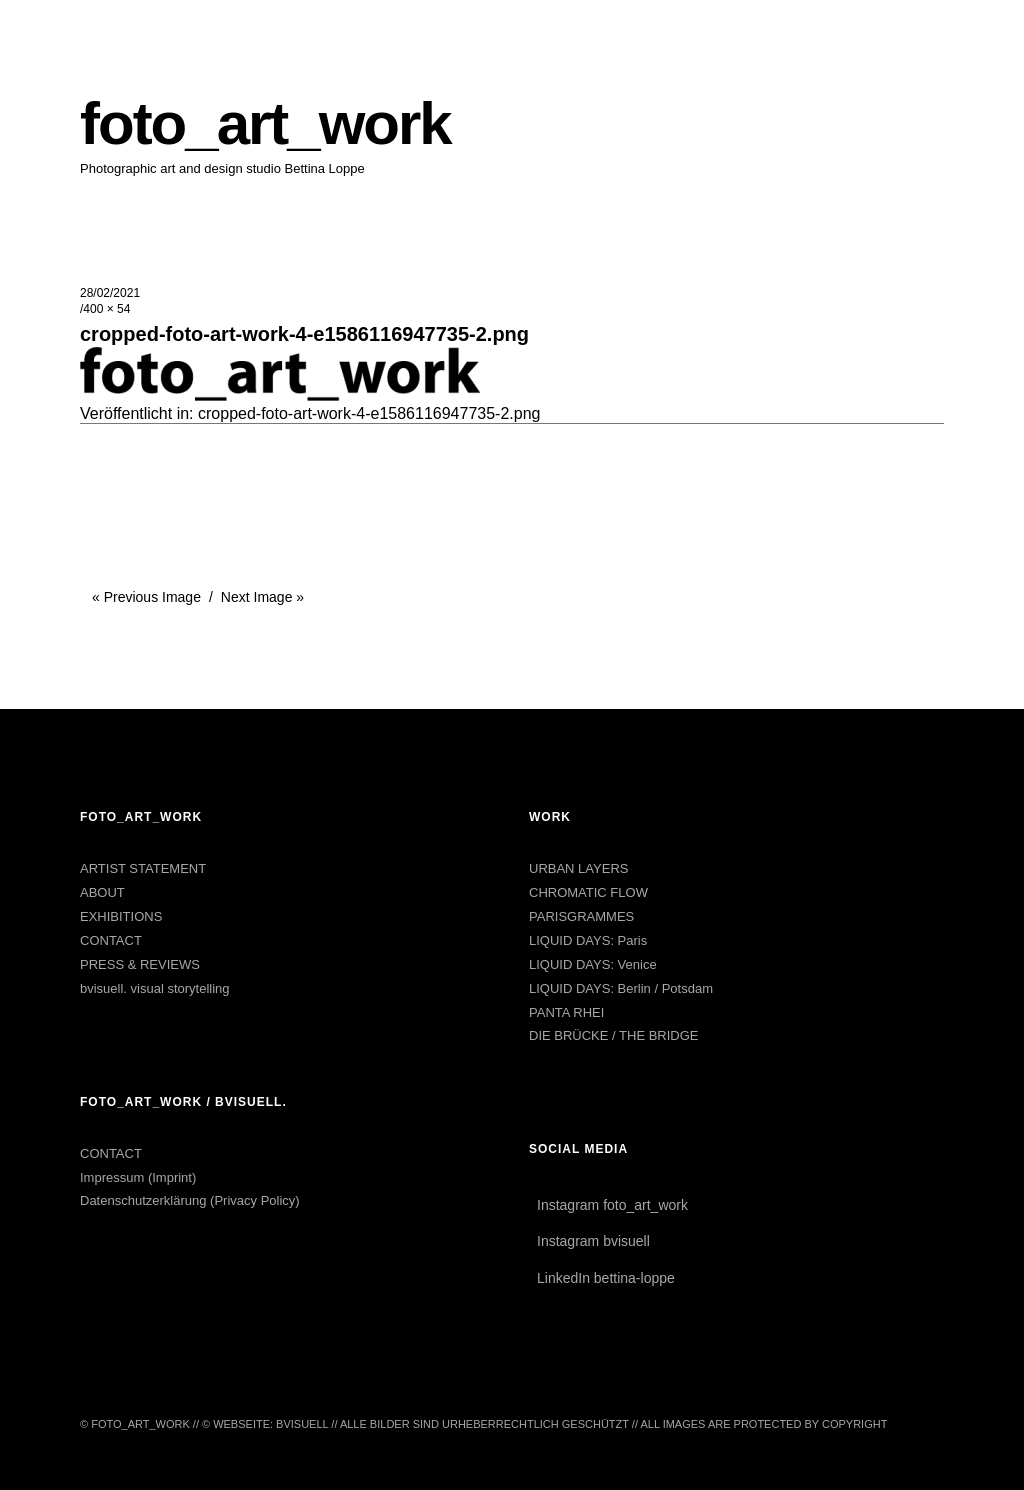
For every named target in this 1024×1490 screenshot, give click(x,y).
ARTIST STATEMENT (143, 868)
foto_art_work (265, 123)
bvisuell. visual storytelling (155, 988)
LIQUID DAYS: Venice (593, 964)
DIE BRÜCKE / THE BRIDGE (614, 1035)
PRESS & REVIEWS (140, 964)
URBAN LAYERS (578, 868)
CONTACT (111, 940)
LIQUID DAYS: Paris (588, 940)
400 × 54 (106, 309)
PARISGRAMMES (581, 916)
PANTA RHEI (566, 1012)
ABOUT (102, 892)
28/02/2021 (110, 293)
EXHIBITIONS (121, 916)
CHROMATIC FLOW (588, 892)
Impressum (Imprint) (138, 1177)
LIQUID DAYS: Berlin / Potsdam (621, 988)
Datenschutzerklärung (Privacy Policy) (190, 1200)
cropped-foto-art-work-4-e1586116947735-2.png (369, 413)
